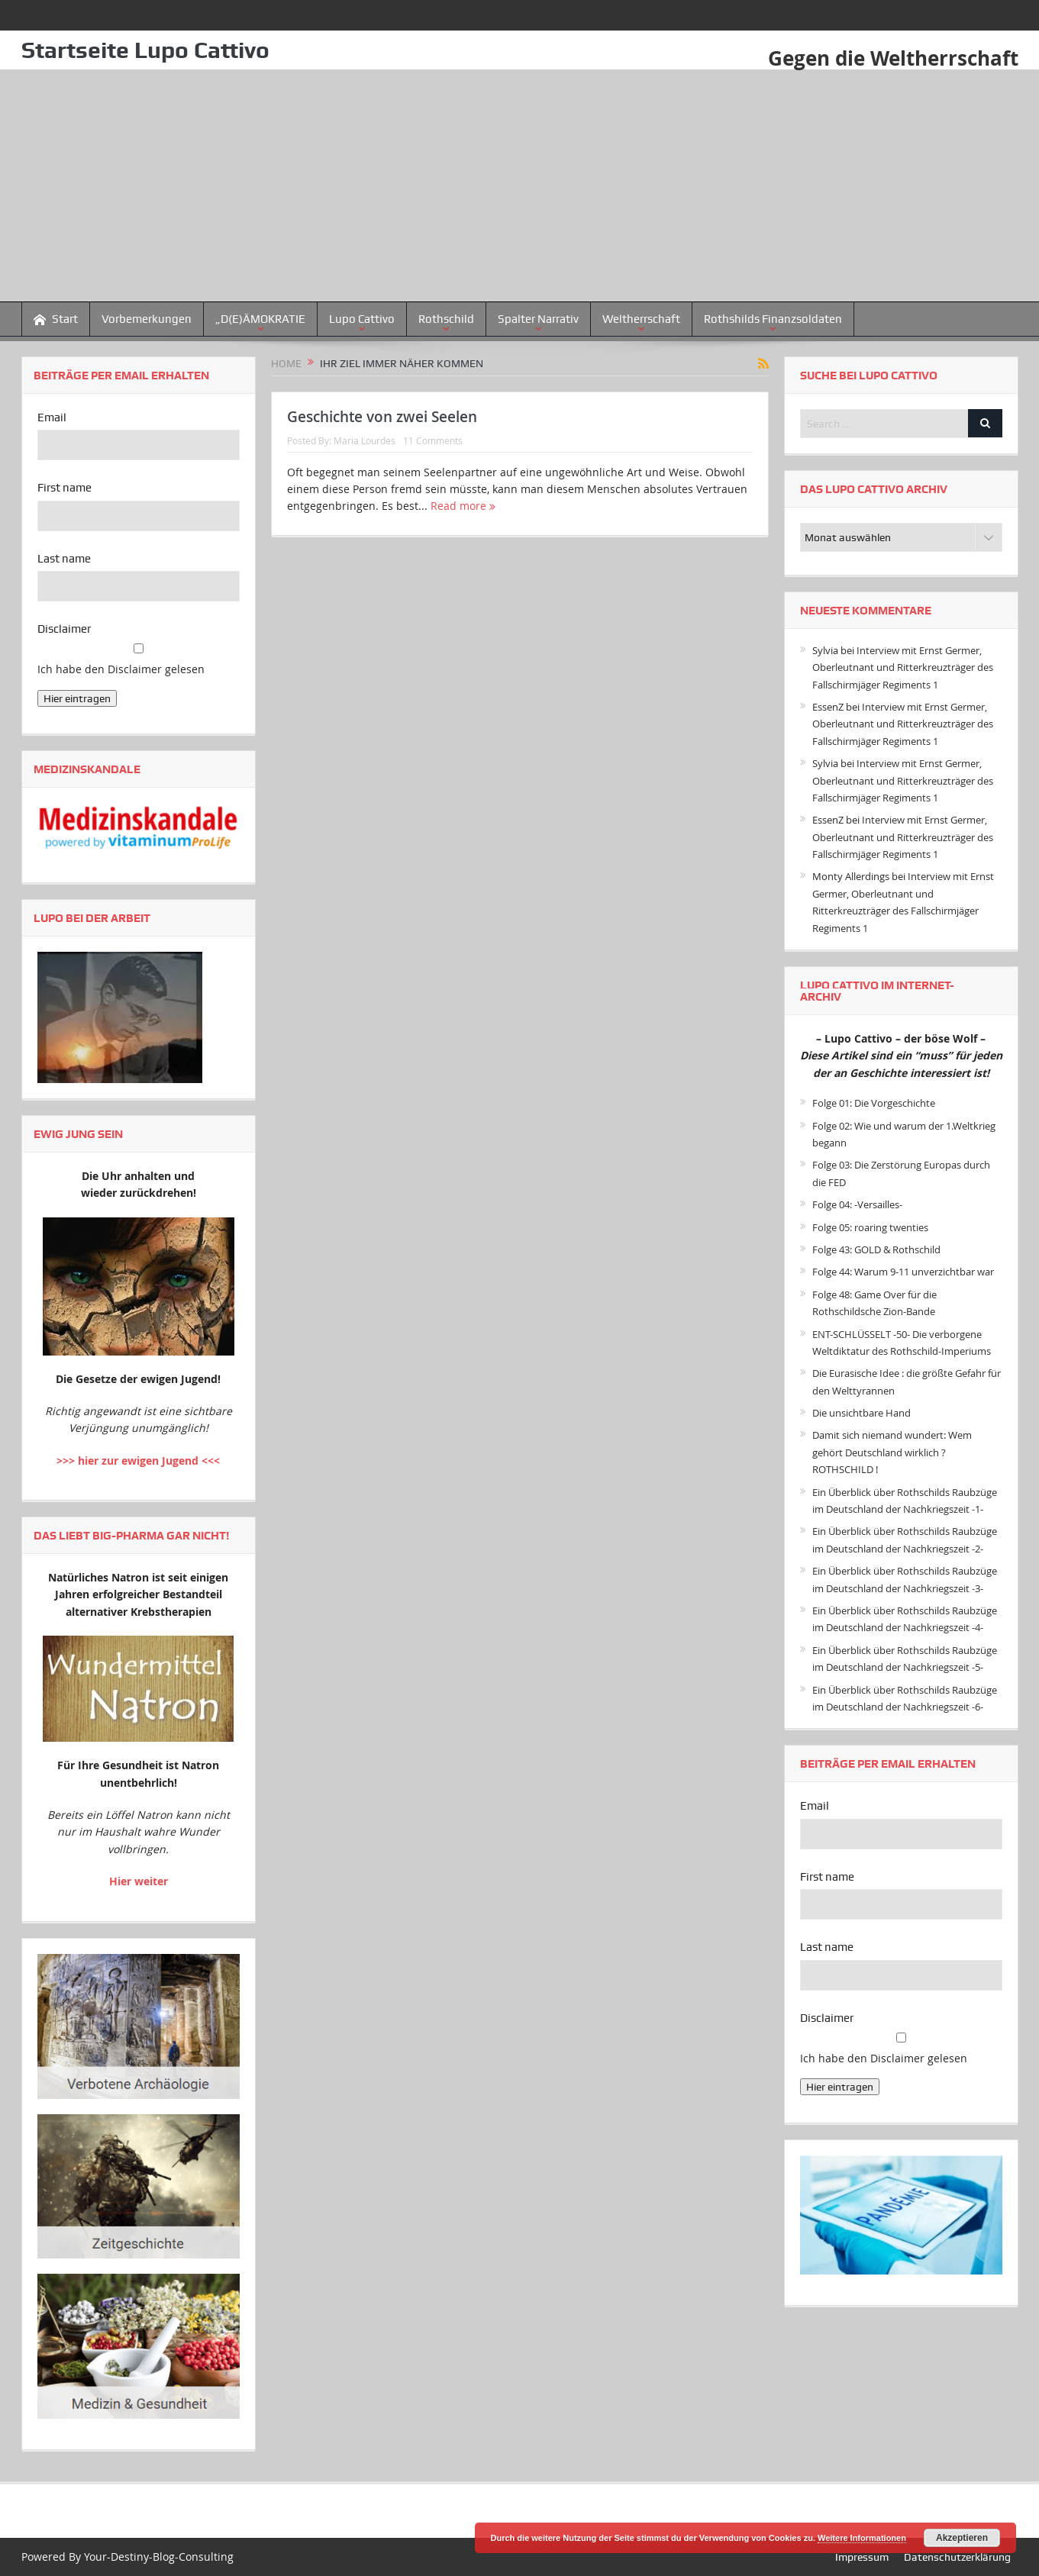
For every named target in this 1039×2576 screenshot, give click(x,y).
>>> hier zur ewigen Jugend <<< (138, 1460)
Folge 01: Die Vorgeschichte (873, 1103)
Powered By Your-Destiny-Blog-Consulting (127, 2556)
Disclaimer (64, 629)
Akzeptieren (962, 2537)
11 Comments (433, 440)
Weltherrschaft (641, 319)
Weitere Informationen (862, 2537)
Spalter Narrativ (538, 319)
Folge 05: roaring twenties (870, 1227)
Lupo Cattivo (362, 319)
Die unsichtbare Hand (861, 1413)
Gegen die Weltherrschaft (893, 58)
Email (51, 417)
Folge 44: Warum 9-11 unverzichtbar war (903, 1271)
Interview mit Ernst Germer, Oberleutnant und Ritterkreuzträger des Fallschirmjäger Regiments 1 (902, 667)
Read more (463, 505)
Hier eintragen (77, 698)
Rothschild (446, 319)
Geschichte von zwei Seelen (382, 417)
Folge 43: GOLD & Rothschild (876, 1249)
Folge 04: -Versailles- (857, 1204)
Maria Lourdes (364, 440)
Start (56, 319)
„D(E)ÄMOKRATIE (260, 319)
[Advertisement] (520, 186)
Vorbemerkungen (147, 319)
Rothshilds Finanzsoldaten (773, 319)
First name (64, 488)
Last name (64, 559)
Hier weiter (138, 1881)
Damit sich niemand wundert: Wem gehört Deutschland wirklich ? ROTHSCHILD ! (892, 1452)
